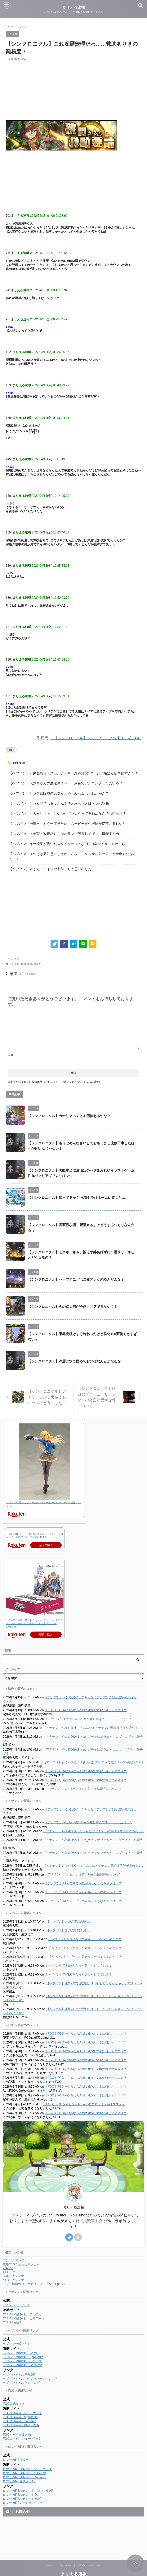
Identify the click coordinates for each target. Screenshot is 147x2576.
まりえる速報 (73, 2559)
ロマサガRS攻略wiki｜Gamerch (24, 2478)
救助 (23, 964)
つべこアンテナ (13, 2280)
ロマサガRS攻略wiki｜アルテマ (24, 2474)
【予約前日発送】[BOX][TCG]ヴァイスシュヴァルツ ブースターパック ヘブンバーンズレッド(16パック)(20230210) (34, 1624)
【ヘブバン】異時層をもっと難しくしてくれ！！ (78, 1966)
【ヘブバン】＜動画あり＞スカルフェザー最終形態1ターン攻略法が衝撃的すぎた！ (73, 773)
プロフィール (65, 2550)
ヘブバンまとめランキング (21, 2383)
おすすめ (19, 762)
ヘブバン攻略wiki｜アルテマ (22, 2361)
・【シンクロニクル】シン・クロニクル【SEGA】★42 (93, 738)
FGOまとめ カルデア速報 (21, 2439)
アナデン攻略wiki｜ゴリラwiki (23, 2319)
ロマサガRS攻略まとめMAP (22, 2499)
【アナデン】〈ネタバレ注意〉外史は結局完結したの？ (83, 1789)
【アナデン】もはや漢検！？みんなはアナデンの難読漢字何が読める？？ (93, 1728)
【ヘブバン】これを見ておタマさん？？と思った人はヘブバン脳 (59, 803)
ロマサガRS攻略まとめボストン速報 (28, 2491)
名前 (10, 1055)
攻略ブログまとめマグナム (21, 2265)
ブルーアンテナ (13, 2276)
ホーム (50, 2550)
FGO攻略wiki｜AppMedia (20, 2418)
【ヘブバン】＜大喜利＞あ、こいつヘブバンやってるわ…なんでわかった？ (67, 814)
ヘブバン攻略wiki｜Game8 (21, 2353)
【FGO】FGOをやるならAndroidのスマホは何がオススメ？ (86, 1711)
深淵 (29, 964)
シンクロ (14, 959)
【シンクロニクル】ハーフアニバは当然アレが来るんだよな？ (76, 1280)
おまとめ (9, 2272)
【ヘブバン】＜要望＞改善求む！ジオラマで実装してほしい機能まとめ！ (65, 834)
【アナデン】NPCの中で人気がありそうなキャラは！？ (83, 1884)
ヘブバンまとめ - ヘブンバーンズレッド (30, 2379)
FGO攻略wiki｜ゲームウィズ (22, 2414)
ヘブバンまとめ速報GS (19, 2375)
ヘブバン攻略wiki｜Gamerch (22, 2366)
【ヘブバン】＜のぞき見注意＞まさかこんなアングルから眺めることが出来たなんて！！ (72, 857)
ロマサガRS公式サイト (19, 2460)
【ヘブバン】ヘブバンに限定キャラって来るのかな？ (85, 1940)
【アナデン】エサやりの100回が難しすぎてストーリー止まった (88, 1719)
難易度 (37, 964)
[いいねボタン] (10, 749)
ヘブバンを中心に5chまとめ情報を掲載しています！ (73, 2564)
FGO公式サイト (14, 2404)
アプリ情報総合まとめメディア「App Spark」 (34, 2284)
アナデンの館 (12, 2323)
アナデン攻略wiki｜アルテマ (22, 2315)
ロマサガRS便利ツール (19, 2482)
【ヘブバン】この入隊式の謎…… (69, 1922)
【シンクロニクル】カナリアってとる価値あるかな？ (69, 1117)
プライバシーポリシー (88, 2550)
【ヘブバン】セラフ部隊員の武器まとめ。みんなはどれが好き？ (59, 793)
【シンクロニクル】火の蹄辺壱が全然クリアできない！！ (72, 1307)
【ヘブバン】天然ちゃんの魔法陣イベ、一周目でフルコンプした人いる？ (65, 783)
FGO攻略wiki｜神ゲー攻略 (21, 2426)
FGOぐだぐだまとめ (17, 2435)
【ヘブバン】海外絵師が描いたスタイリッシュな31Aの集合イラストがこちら (69, 844)
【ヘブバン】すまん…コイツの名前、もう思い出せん (50, 870)
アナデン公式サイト (16, 2305)
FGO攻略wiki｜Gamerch (19, 2422)
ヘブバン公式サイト (16, 2344)
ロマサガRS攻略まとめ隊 (20, 2495)
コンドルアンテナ (15, 2261)
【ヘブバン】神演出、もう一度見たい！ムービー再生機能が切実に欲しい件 (67, 824)
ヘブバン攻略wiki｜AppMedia (23, 2357)
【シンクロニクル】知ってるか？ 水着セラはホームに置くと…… (78, 1198)
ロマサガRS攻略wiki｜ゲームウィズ (27, 2470)
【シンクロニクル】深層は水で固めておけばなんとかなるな (74, 1362)
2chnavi (8, 2269)
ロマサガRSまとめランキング (23, 2503)
